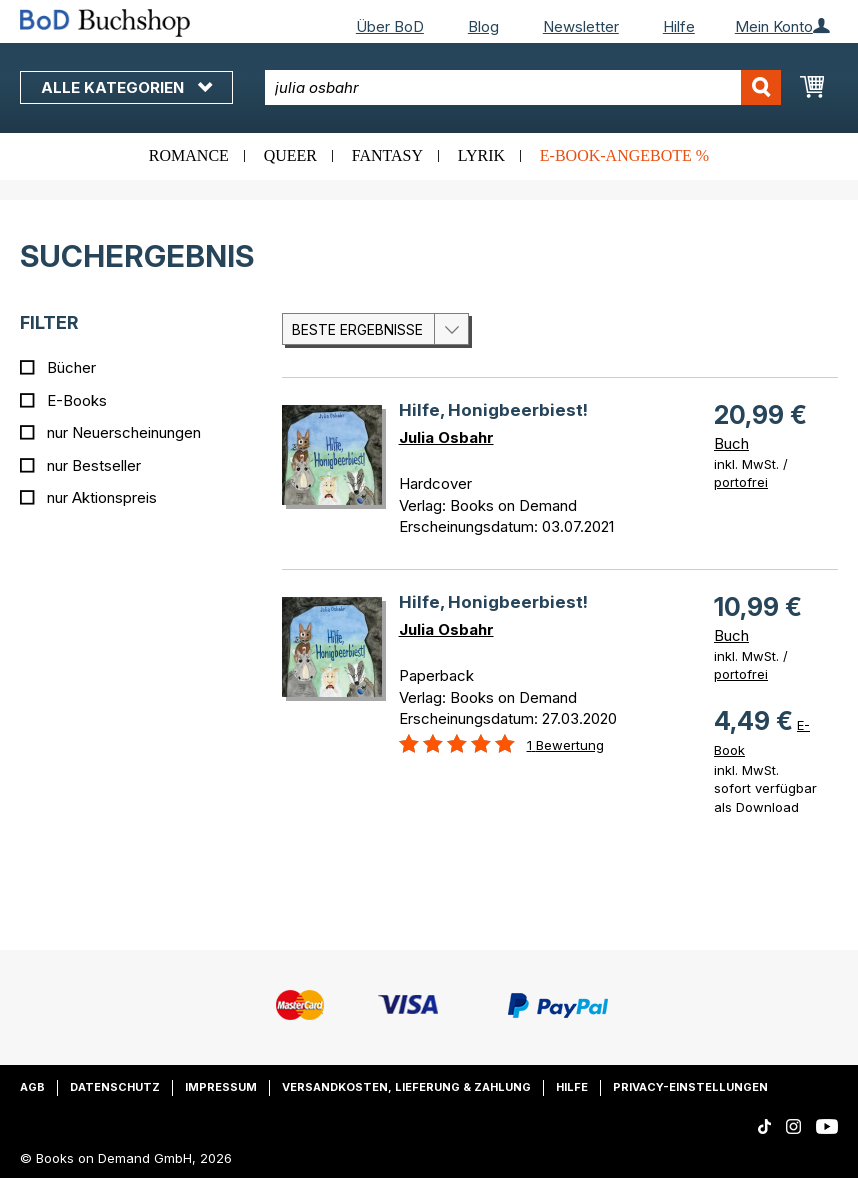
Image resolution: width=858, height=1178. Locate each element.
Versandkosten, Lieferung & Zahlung (406, 1087)
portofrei (741, 482)
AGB (32, 1087)
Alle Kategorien (126, 87)
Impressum (221, 1087)
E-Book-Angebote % (624, 155)
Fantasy (387, 155)
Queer (290, 155)
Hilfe (679, 26)
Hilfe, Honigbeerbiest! (493, 410)
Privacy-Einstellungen (690, 1087)
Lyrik (481, 155)
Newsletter (581, 26)
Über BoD (390, 26)
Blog (483, 26)
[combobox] (522, 87)
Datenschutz (115, 1087)
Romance (189, 155)
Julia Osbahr (446, 437)
